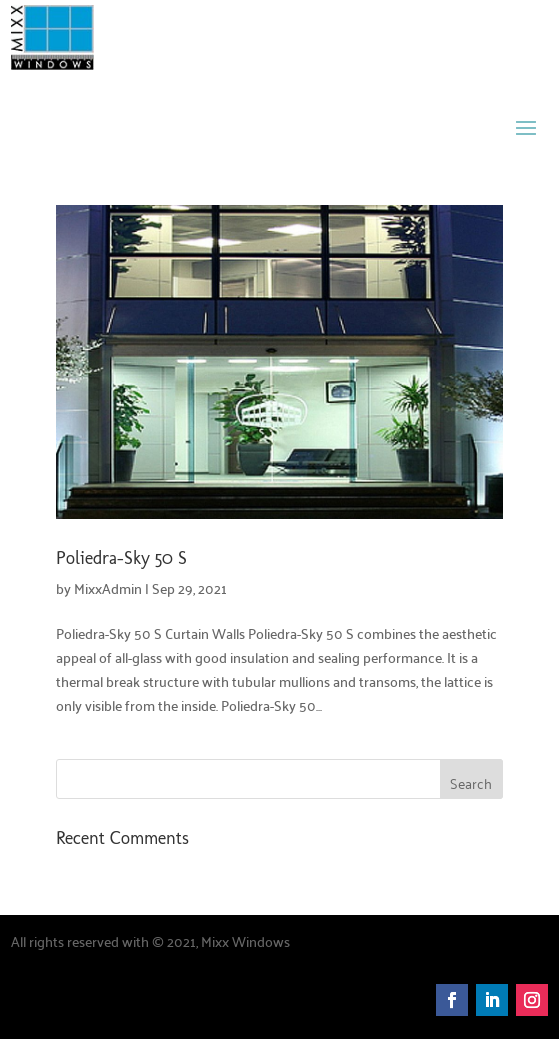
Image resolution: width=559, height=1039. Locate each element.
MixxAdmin (108, 588)
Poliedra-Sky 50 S (121, 558)
